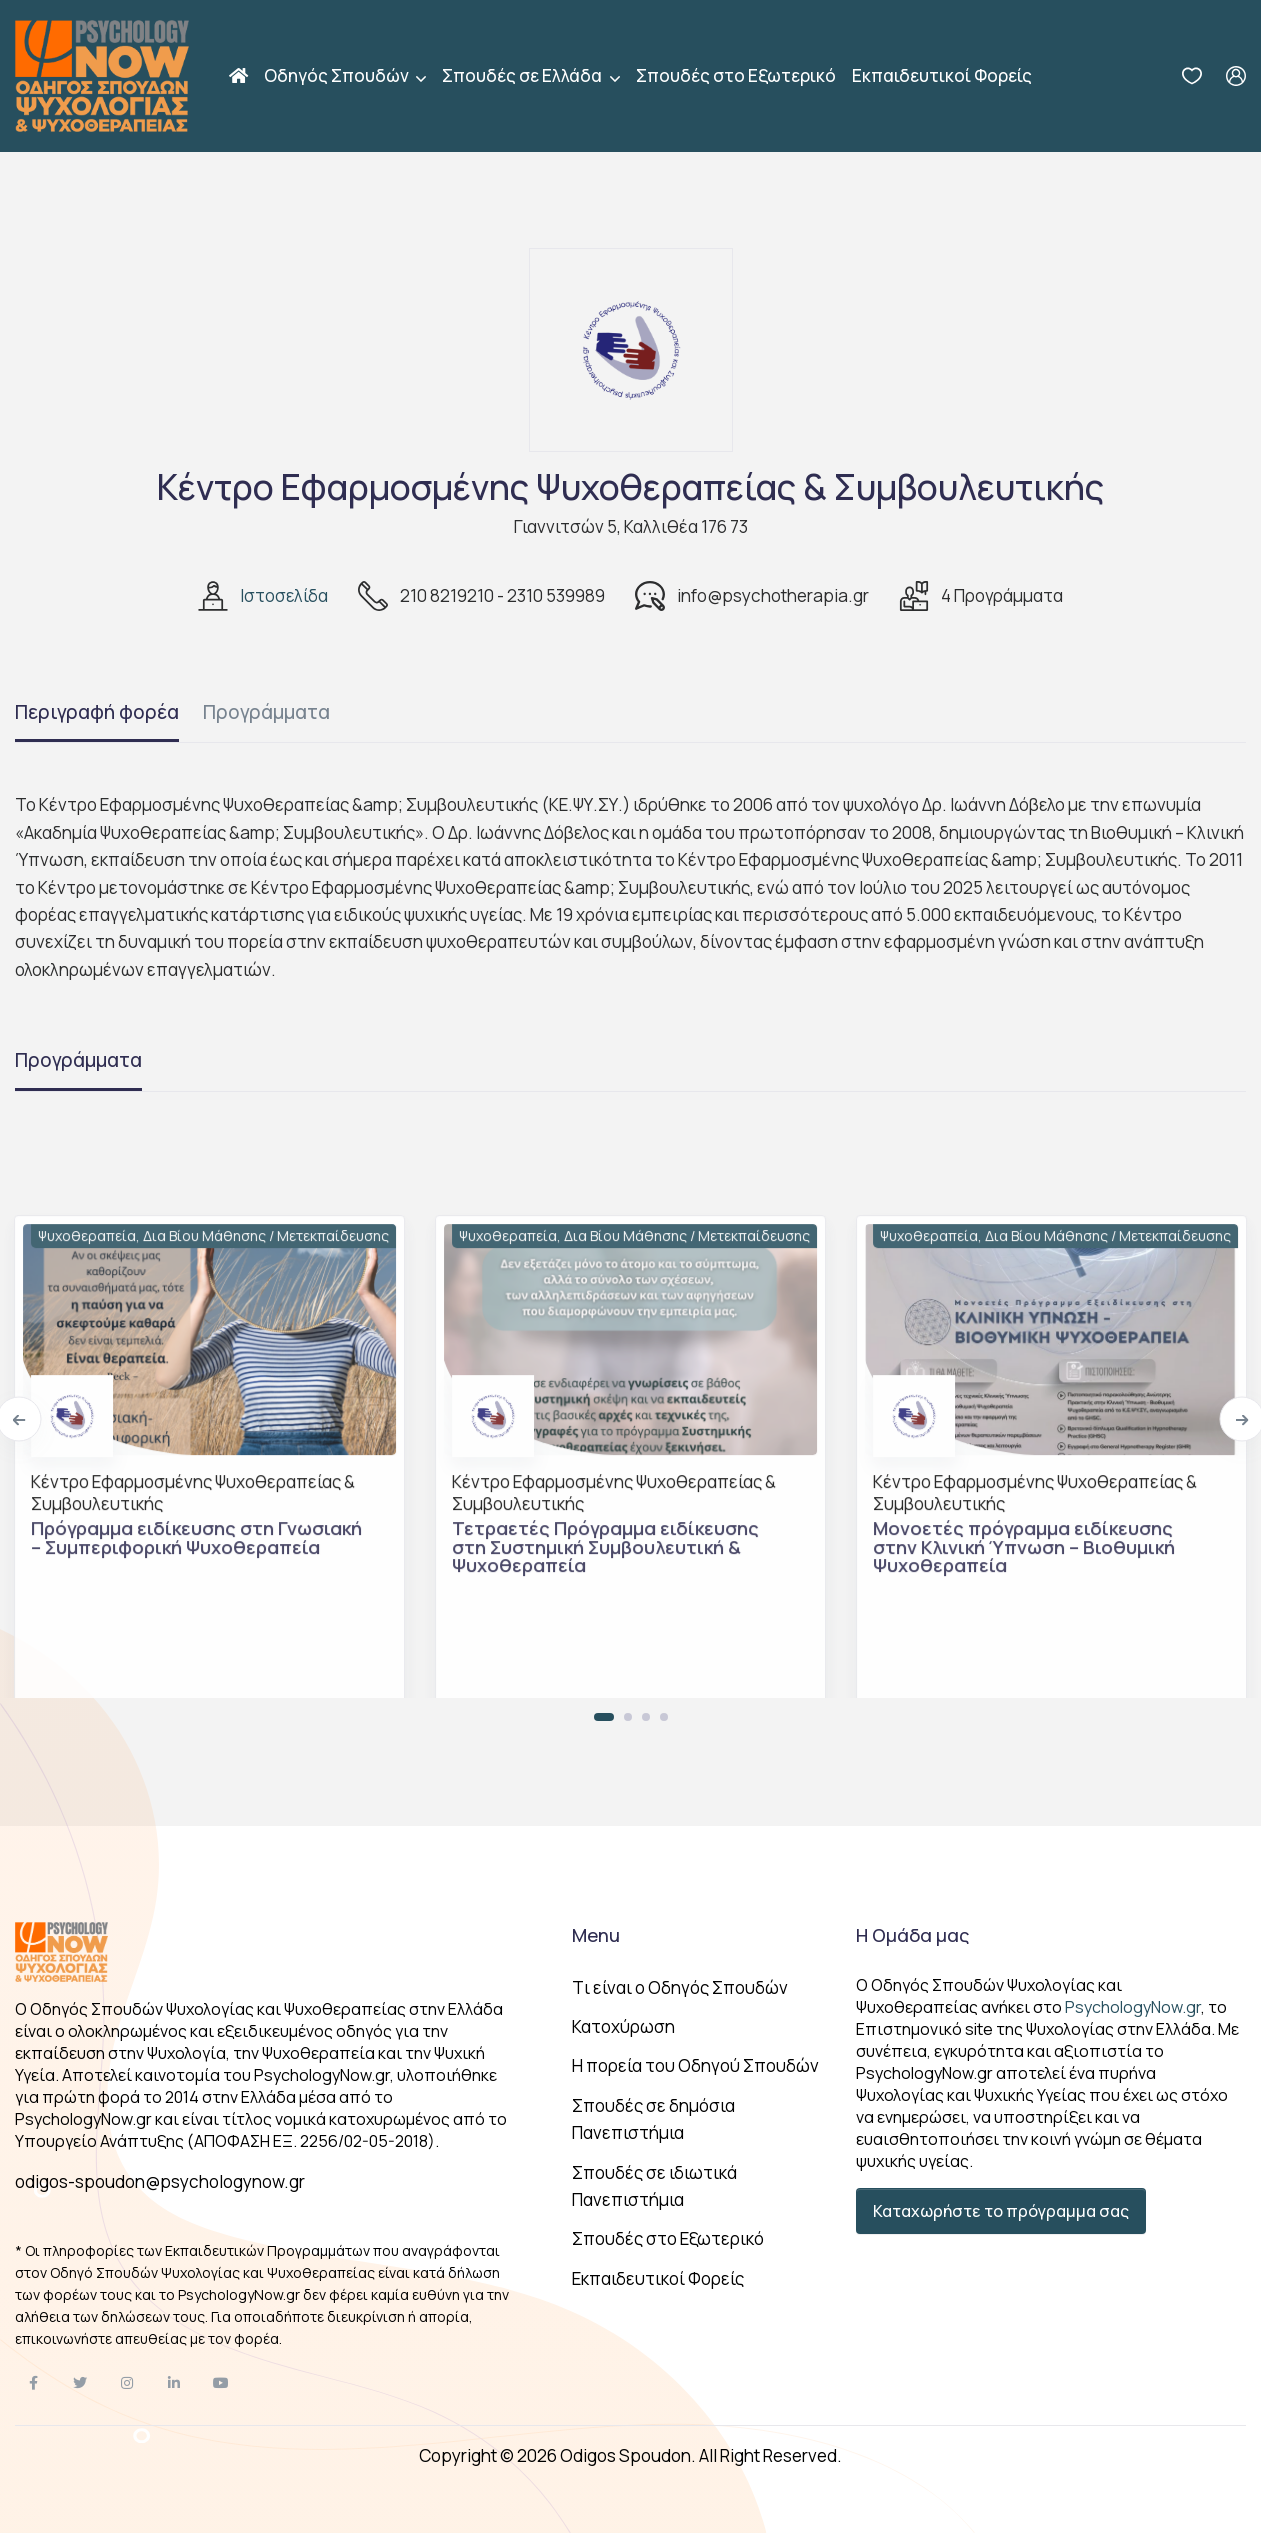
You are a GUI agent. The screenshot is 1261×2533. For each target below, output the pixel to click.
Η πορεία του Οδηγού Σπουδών (695, 2065)
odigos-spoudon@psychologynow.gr (160, 2181)
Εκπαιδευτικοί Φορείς (942, 75)
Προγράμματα (266, 712)
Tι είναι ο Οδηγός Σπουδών (680, 1987)
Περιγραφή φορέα (97, 712)
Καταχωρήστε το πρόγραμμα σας (1001, 2211)
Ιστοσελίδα (284, 595)
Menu (596, 1935)
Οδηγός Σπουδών (338, 75)
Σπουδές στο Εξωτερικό (736, 75)
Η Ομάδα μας (912, 1935)
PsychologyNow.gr (1133, 2007)
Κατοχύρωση (623, 2026)
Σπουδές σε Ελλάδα (523, 75)
